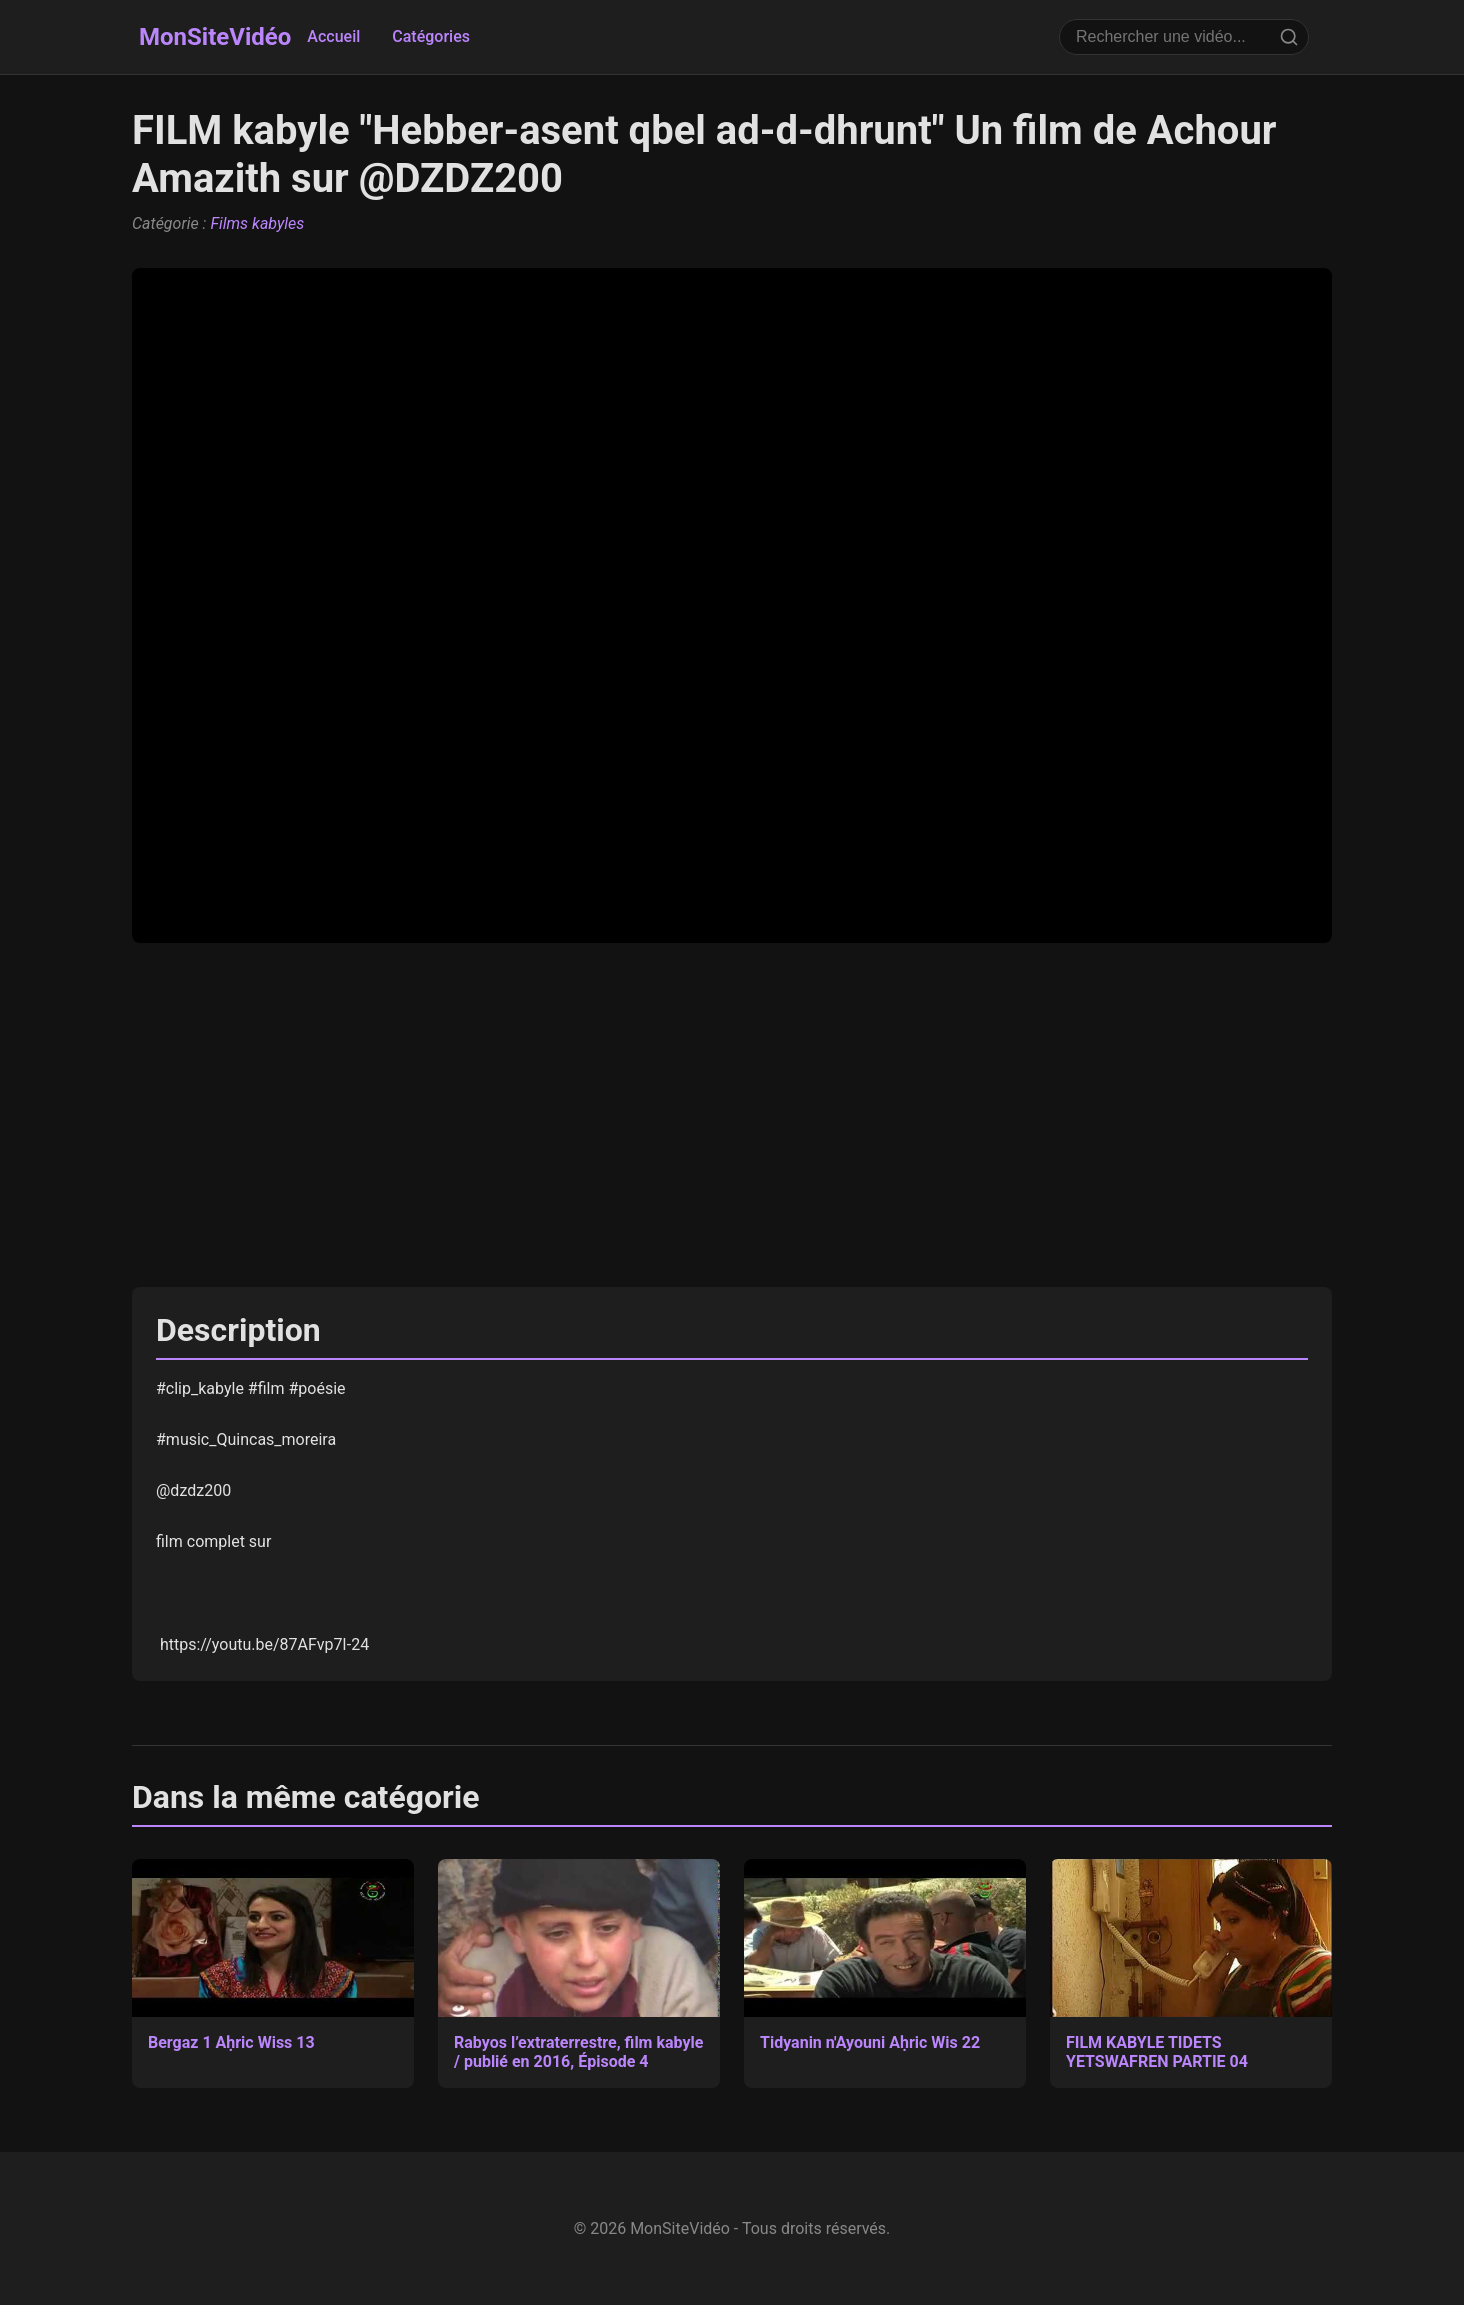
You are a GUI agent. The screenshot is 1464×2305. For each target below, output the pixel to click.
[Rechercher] (1289, 37)
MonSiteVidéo (215, 37)
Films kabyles (257, 223)
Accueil (333, 36)
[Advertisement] (732, 1115)
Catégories (431, 36)
